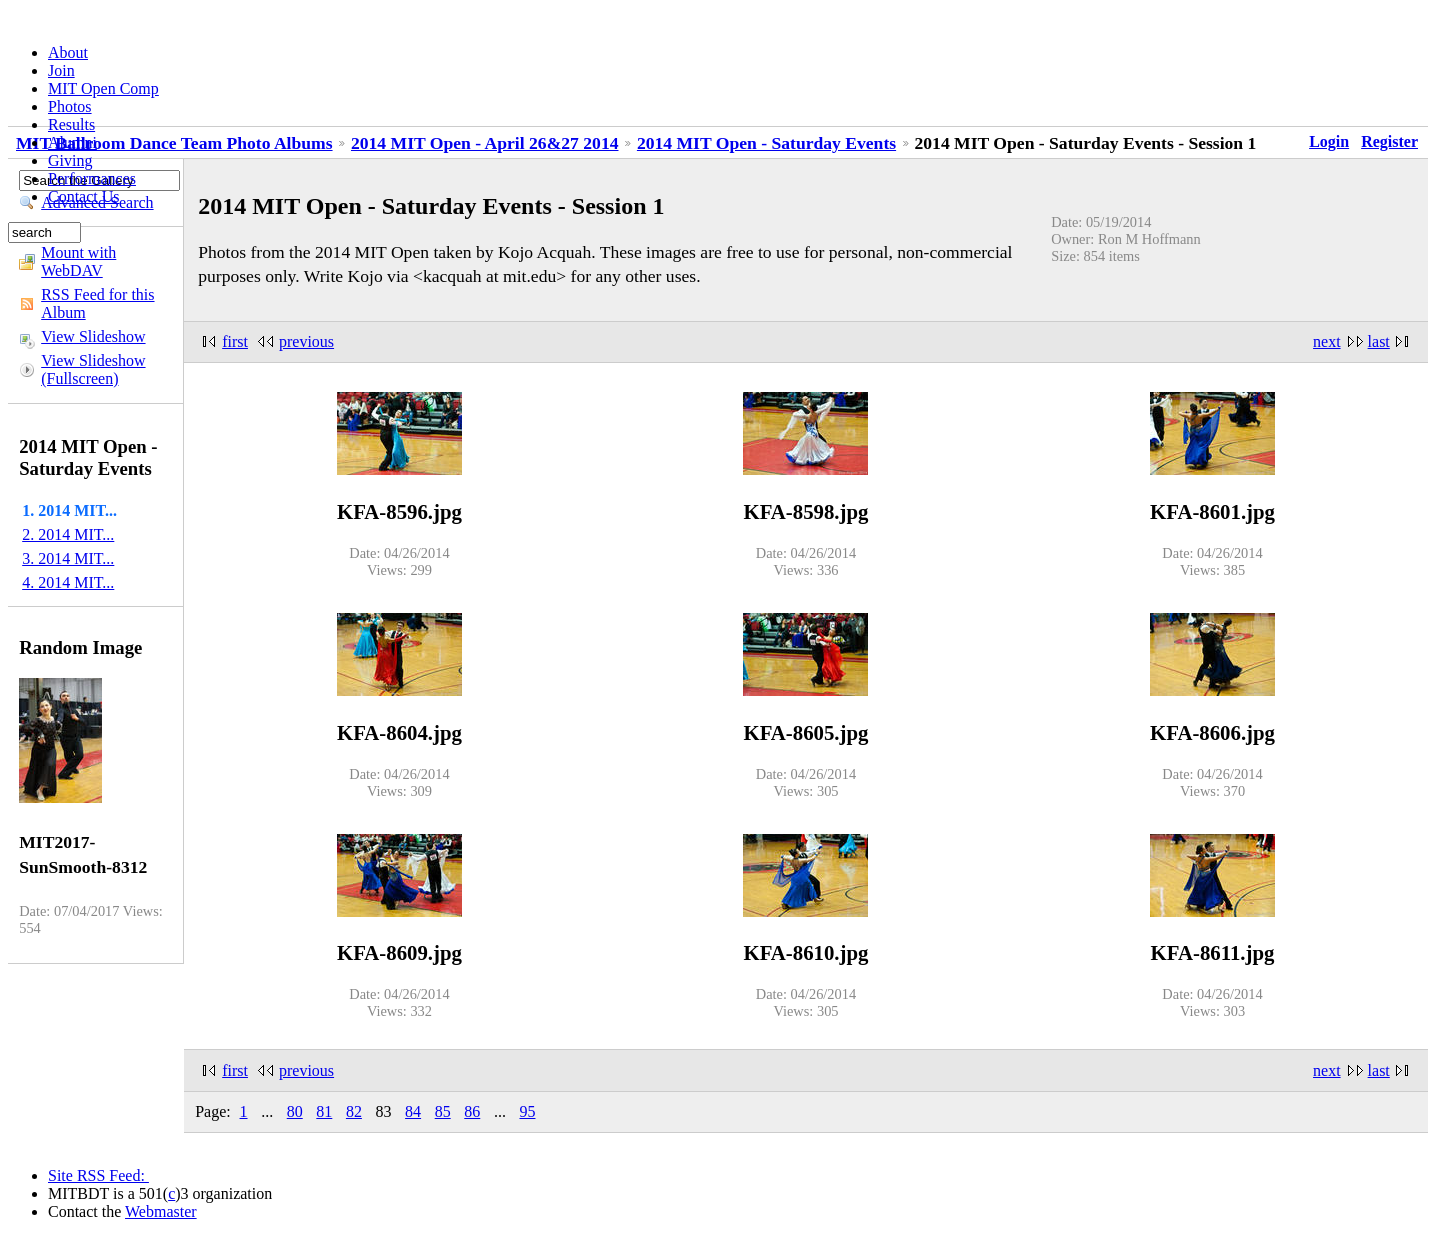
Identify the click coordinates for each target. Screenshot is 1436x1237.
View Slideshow (93, 336)
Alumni (72, 142)
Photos (70, 106)
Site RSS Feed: (98, 1175)
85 (443, 1111)
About (68, 52)
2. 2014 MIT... (68, 534)
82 (354, 1111)
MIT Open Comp (103, 88)
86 (472, 1111)
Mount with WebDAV (78, 261)
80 (295, 1111)
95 (527, 1111)
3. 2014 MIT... (68, 558)
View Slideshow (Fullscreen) (93, 369)
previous (306, 341)
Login (1329, 141)
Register (1389, 141)
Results (71, 124)
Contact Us (84, 196)
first (235, 341)
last (1379, 341)
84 (413, 1111)
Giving (70, 160)
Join (61, 70)
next (1327, 341)
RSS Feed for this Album (97, 303)
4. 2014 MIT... (68, 582)
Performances (92, 178)
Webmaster (161, 1211)
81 (324, 1111)
